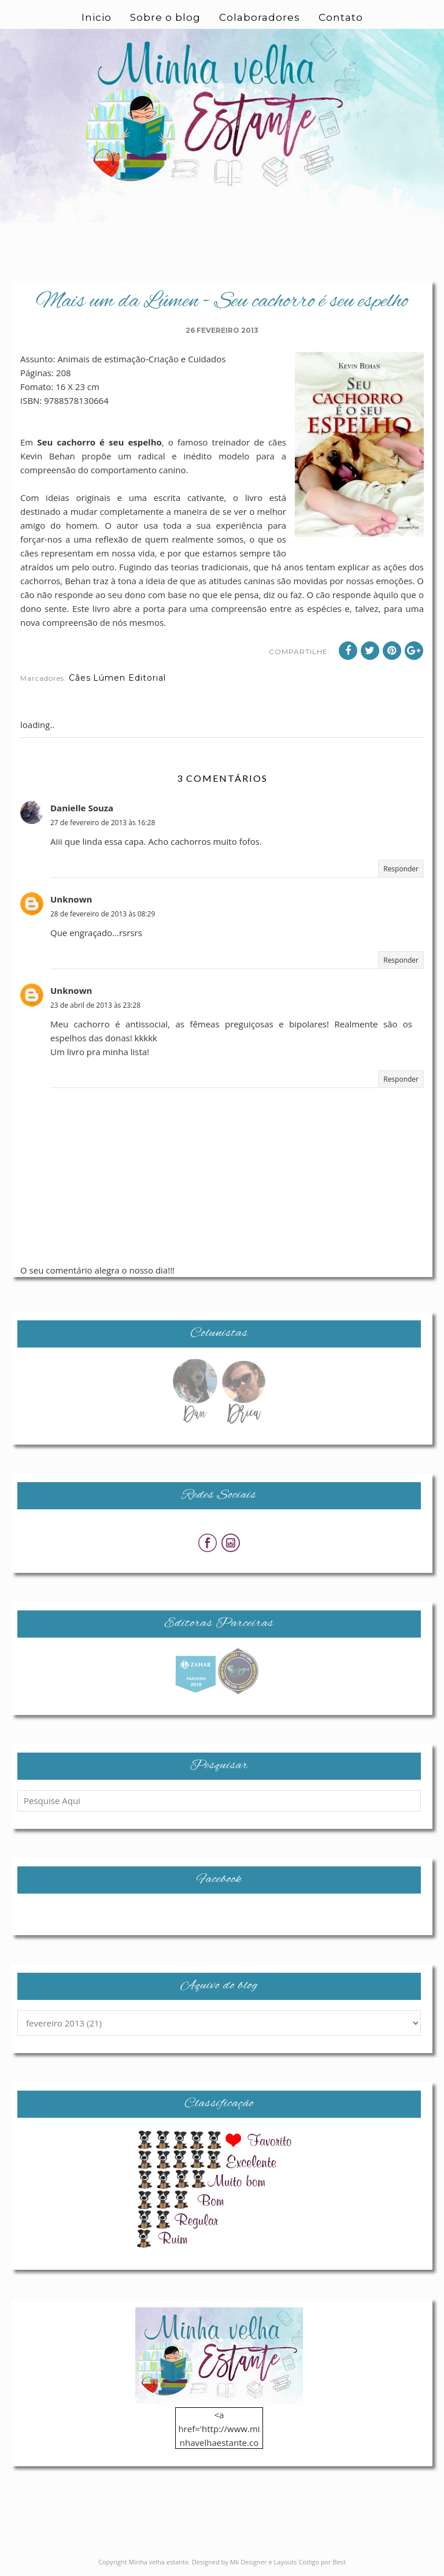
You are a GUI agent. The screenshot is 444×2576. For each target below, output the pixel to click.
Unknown (71, 899)
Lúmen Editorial (129, 678)
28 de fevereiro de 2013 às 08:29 (102, 914)
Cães (80, 678)
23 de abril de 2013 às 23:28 (95, 1005)
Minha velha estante (159, 2562)
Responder (401, 869)
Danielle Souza (81, 808)
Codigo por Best (322, 2562)
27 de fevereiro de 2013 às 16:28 (102, 822)
